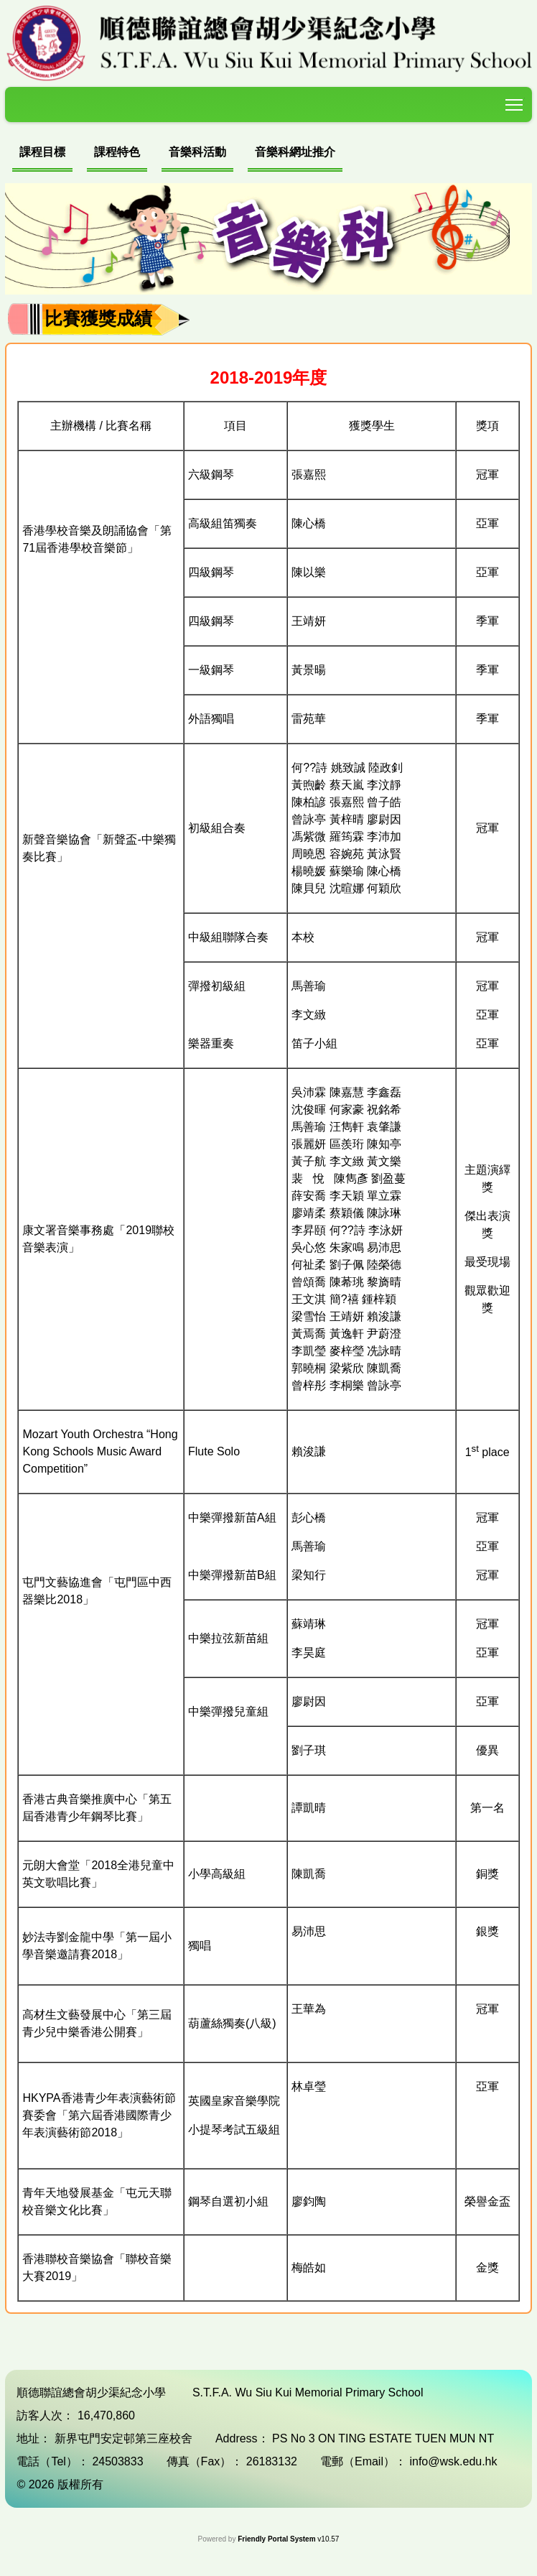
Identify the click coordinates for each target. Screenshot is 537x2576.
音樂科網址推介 (295, 152)
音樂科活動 (197, 152)
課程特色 (117, 152)
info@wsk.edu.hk (453, 2461)
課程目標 (42, 152)
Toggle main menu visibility (515, 102)
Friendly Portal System (277, 2539)
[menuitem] (42, 154)
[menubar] (177, 154)
